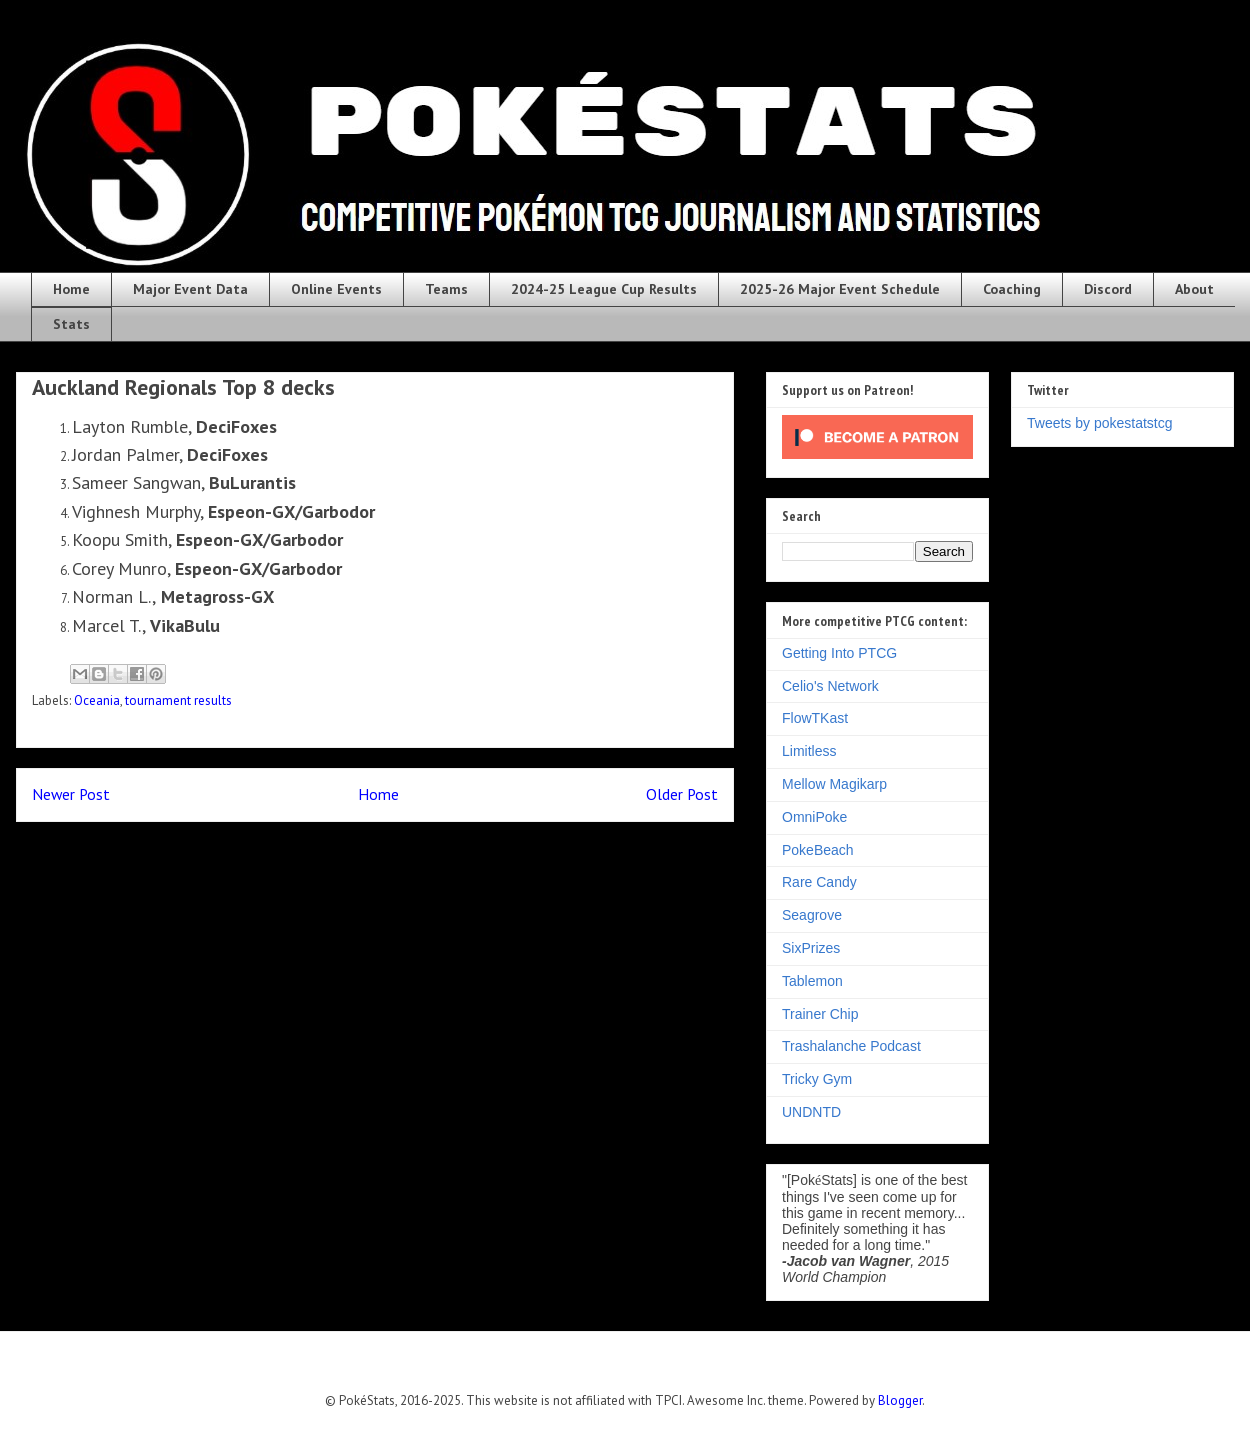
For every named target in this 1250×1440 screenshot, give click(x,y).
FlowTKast (815, 718)
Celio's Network (830, 686)
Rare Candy (819, 882)
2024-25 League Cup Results (604, 289)
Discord (1108, 289)
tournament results (178, 700)
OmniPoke (814, 817)
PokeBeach (818, 850)
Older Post (682, 794)
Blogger (900, 1400)
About (1194, 289)
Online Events (336, 289)
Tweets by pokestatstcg (1100, 423)
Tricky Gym (817, 1079)
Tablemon (812, 981)
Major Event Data (190, 289)
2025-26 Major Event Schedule (840, 289)
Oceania (97, 700)
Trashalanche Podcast (851, 1046)
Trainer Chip (820, 1014)
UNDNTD (811, 1112)
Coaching (1012, 289)
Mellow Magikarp (834, 784)
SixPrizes (811, 948)
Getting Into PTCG (839, 653)
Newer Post (71, 794)
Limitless (809, 751)
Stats (71, 324)
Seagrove (812, 915)
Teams (446, 289)
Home (71, 289)
